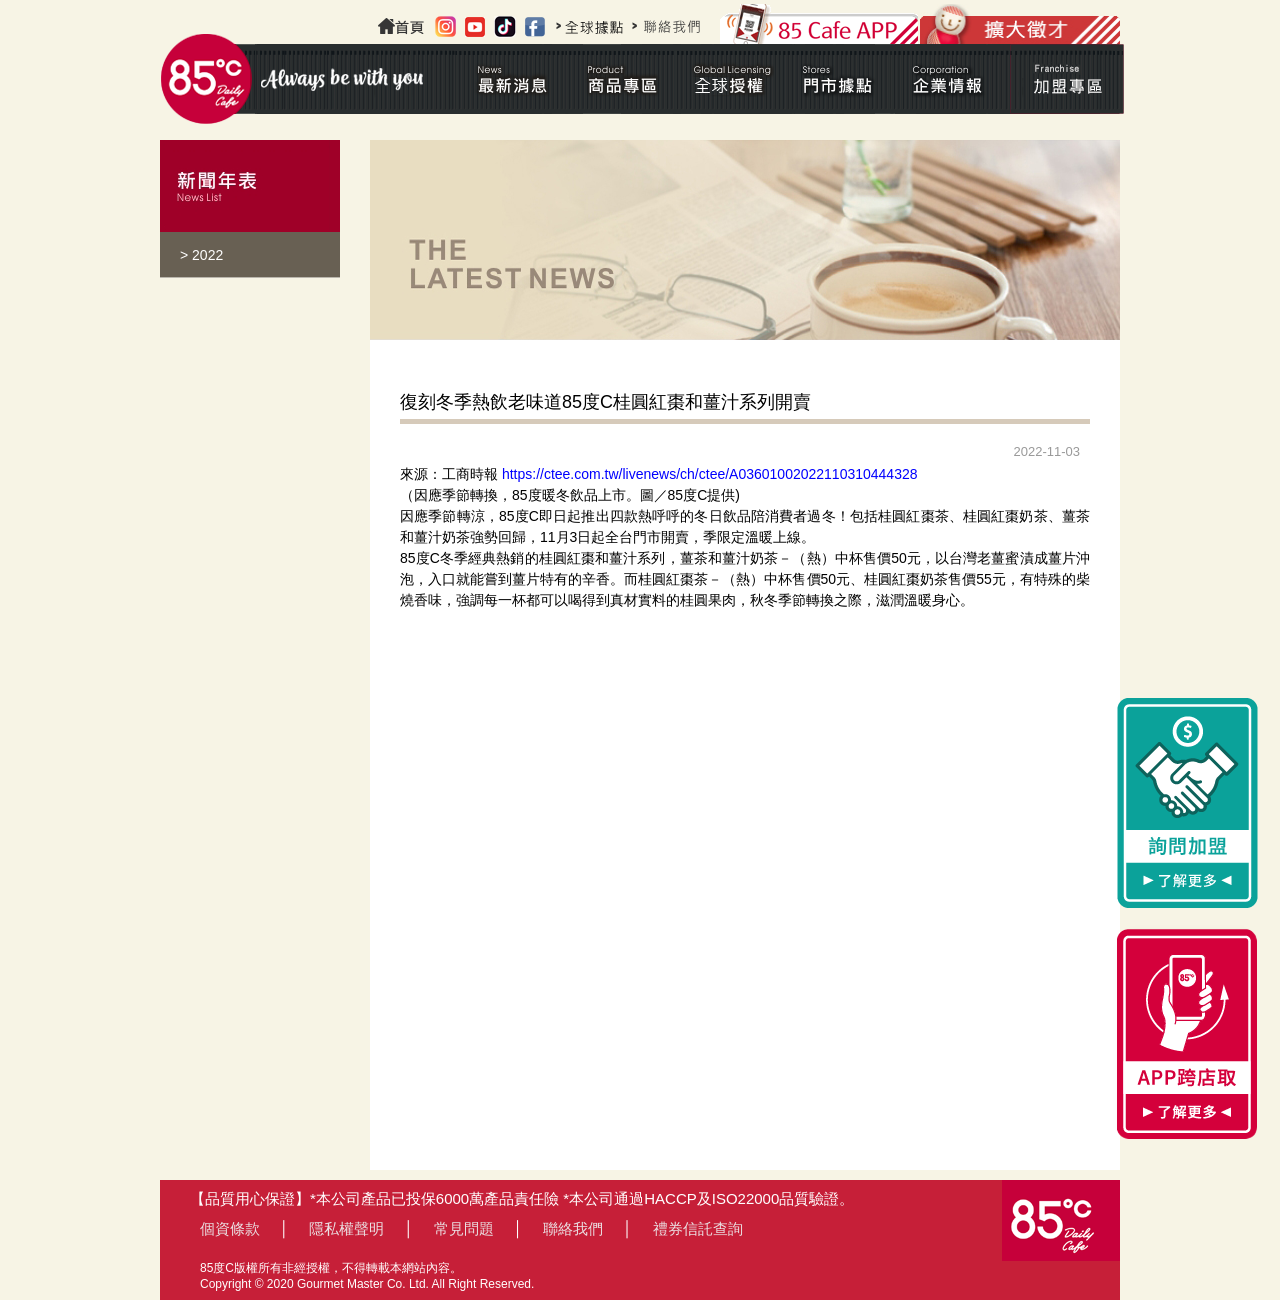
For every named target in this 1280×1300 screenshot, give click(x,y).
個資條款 (230, 1228)
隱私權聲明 (346, 1228)
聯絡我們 (573, 1228)
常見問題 (464, 1228)
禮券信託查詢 (698, 1228)
